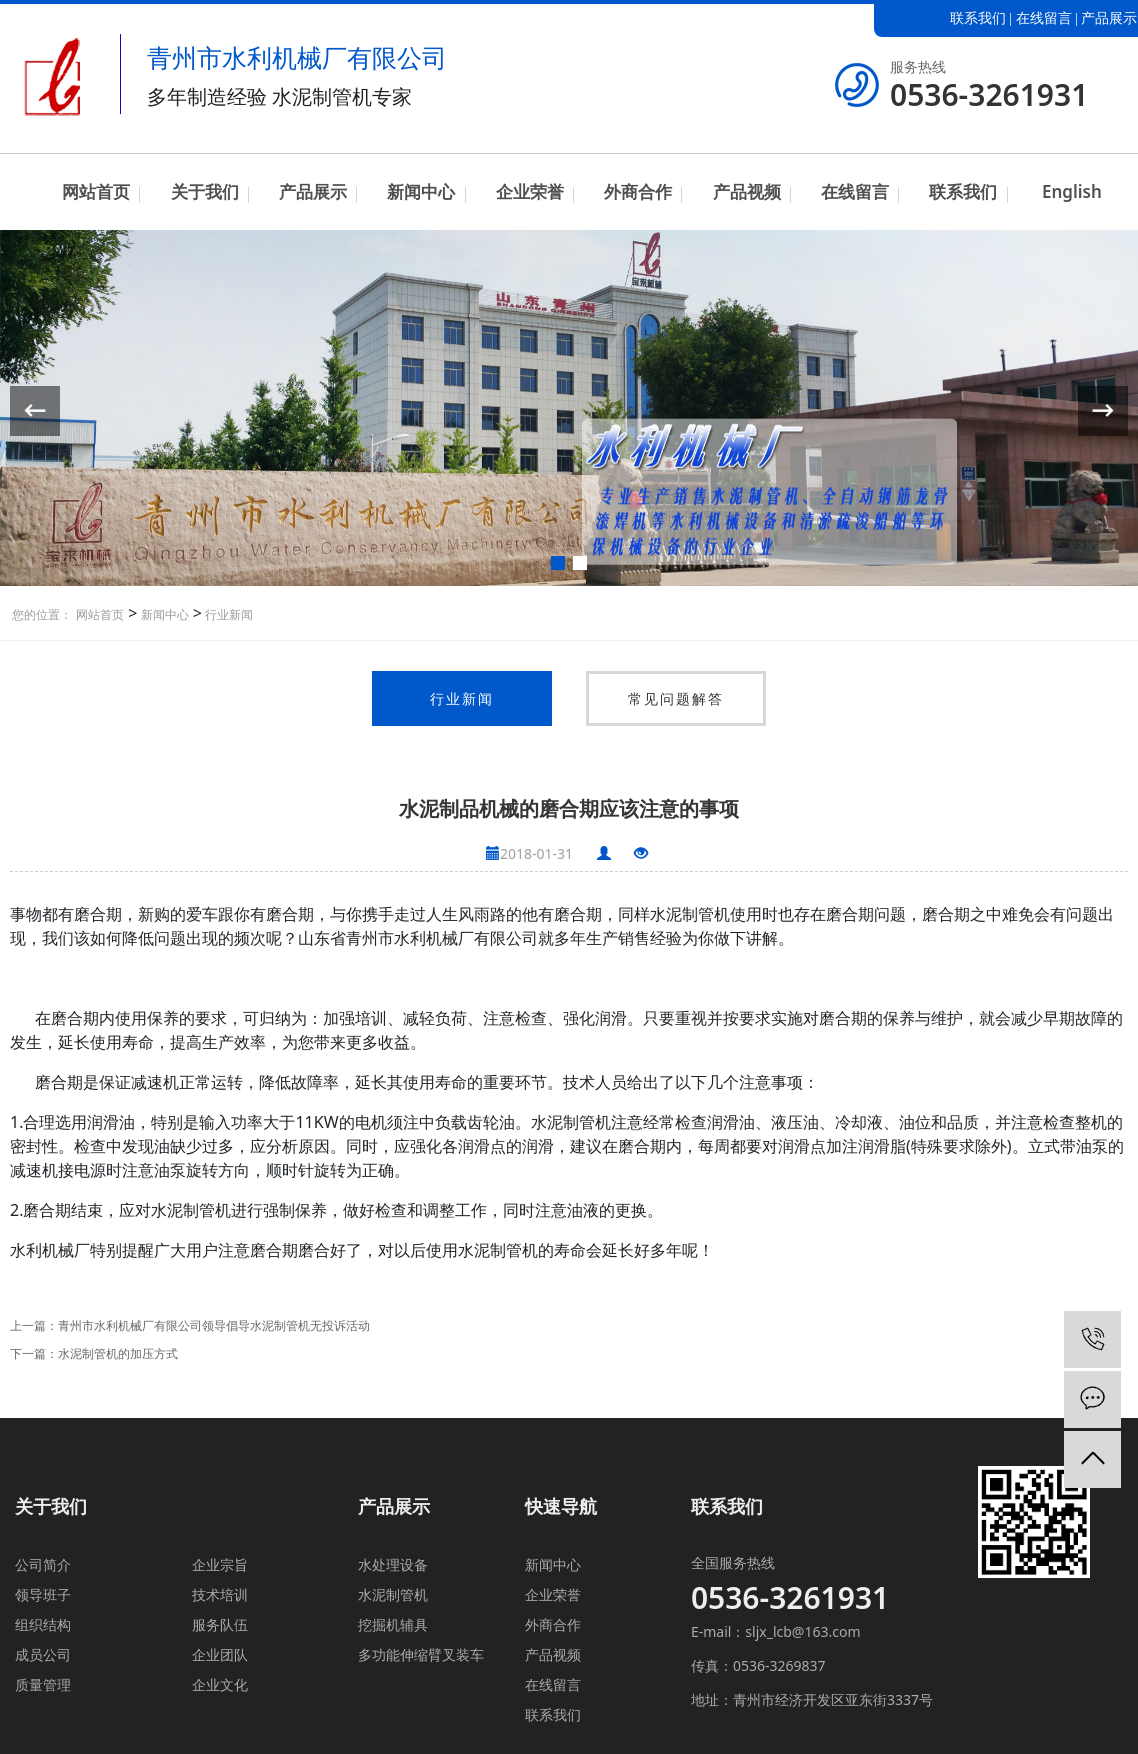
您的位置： (42, 614)
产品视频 (747, 191)
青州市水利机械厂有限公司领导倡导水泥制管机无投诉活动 (214, 1325)
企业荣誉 (530, 191)
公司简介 (43, 1564)
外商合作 (638, 191)
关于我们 (205, 191)
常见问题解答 (676, 698)
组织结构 (43, 1624)
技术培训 (220, 1594)
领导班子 (43, 1594)
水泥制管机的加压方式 (118, 1353)
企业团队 (220, 1654)
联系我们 (978, 18)
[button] (558, 563)
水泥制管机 (393, 1594)
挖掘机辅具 (393, 1624)
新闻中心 (421, 191)
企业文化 (220, 1684)
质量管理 (43, 1684)
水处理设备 (393, 1564)
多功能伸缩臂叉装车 (421, 1654)
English (1072, 191)
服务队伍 (220, 1624)
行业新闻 (227, 614)
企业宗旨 (220, 1564)
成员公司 (43, 1654)
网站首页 (96, 191)
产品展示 (1109, 18)
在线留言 (1044, 18)
